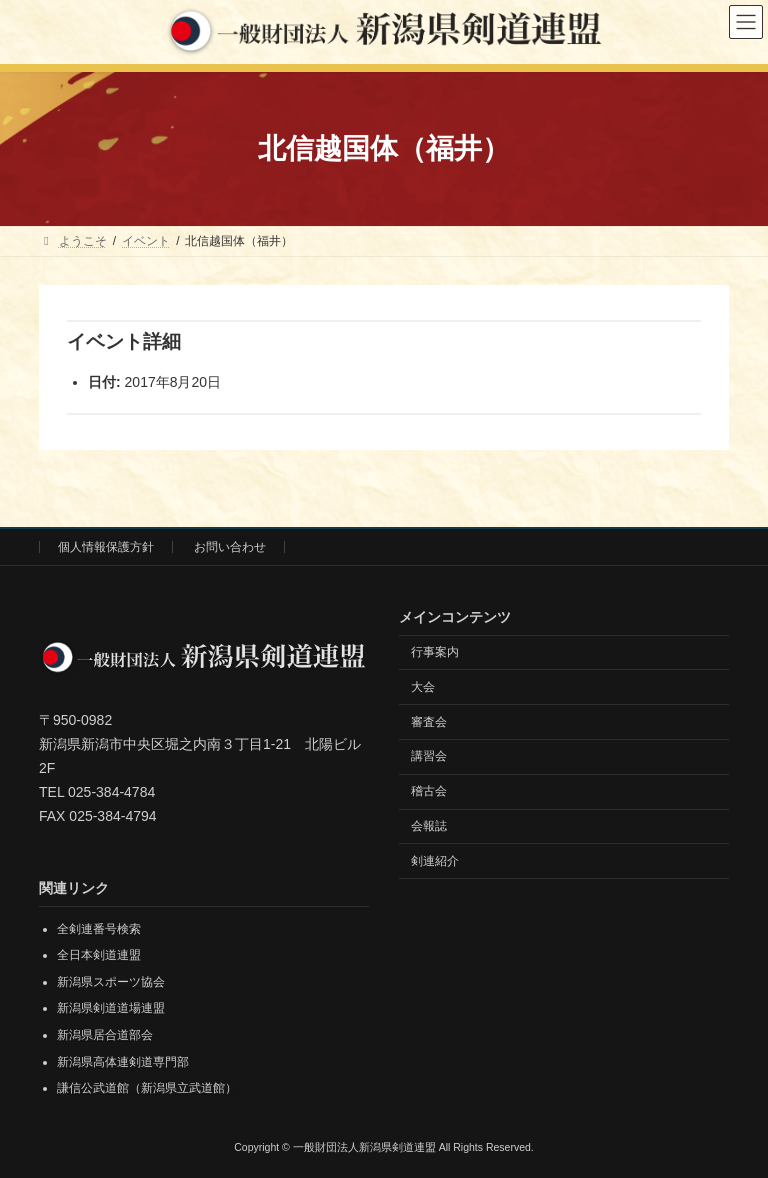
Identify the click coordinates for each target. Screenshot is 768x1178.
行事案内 (435, 652)
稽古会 (429, 791)
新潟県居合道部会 (105, 1035)
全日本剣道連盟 (99, 955)
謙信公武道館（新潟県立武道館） (147, 1088)
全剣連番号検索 (99, 928)
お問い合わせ (230, 547)
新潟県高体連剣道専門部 (123, 1061)
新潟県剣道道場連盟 (111, 1008)
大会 (423, 686)
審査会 (429, 721)
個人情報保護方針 (106, 547)
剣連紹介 (435, 860)
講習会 (429, 756)
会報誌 (429, 826)
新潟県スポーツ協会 (111, 982)
